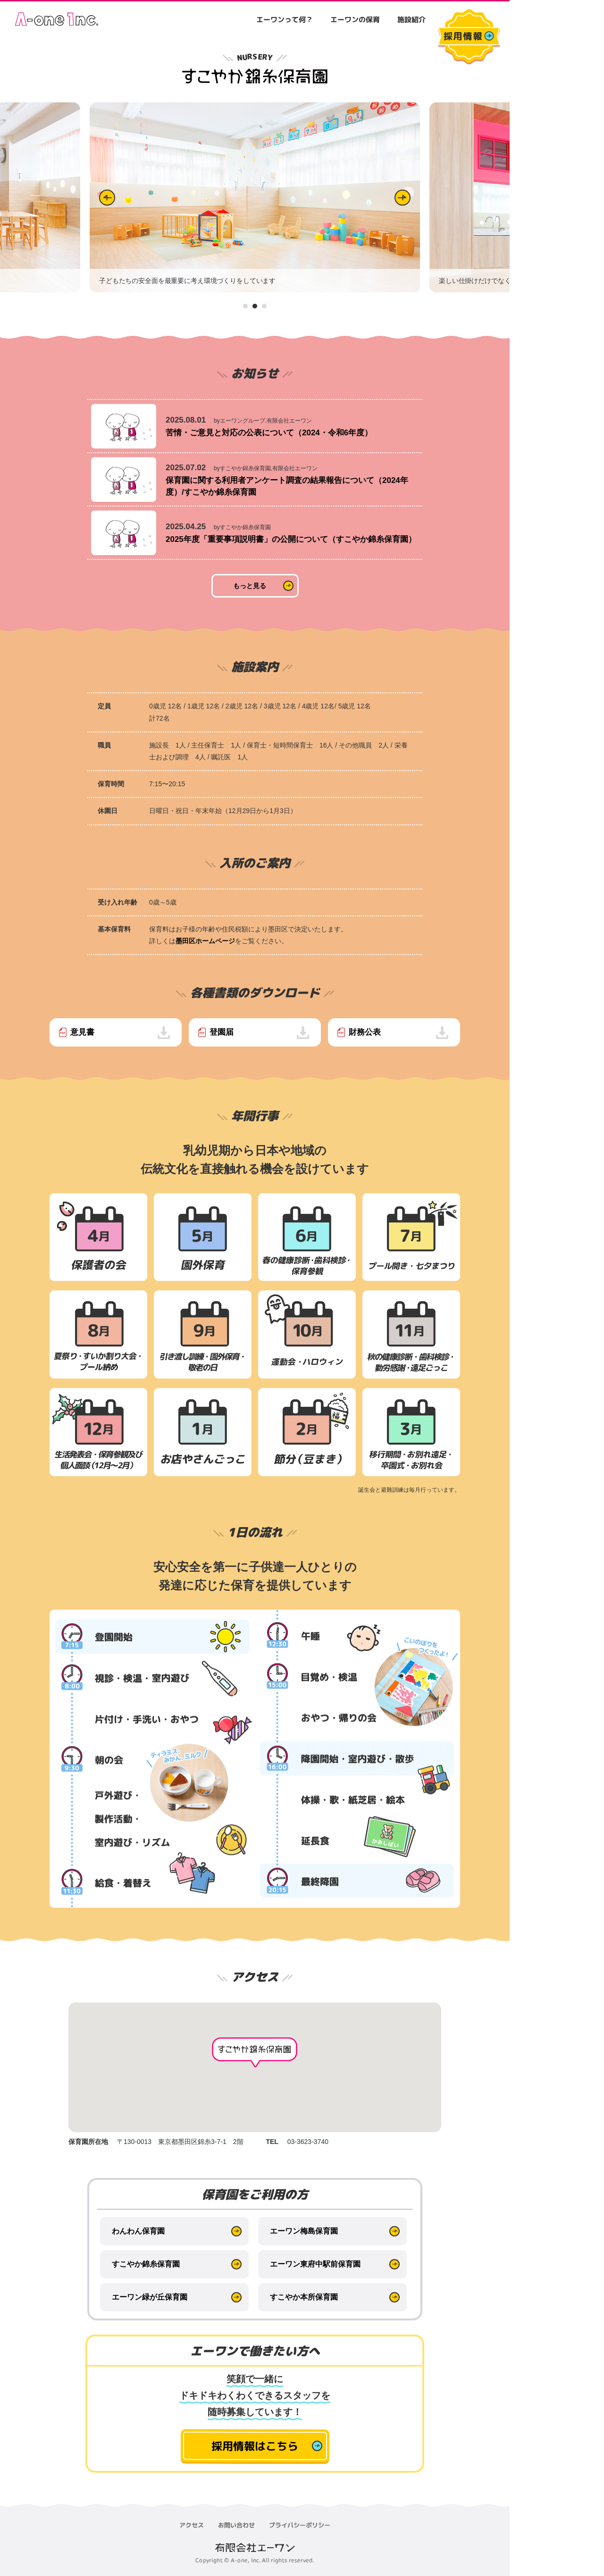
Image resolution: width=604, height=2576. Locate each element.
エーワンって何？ (284, 20)
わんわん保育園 (138, 2231)
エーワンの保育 (355, 20)
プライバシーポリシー (299, 2525)
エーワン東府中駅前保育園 (315, 2264)
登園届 (222, 1032)
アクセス (191, 2525)
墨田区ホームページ (205, 941)
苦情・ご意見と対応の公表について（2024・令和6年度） (269, 432)
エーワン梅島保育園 (304, 2231)
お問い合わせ (236, 2525)
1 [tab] (246, 306)
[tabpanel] (255, 197)
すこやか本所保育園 (304, 2297)
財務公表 (365, 1032)
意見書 (82, 1032)
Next (402, 198)
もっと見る (249, 586)
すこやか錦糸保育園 (146, 2264)
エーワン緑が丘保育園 (149, 2297)
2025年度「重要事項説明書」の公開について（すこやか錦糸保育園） (291, 539)
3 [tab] (265, 306)
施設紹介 (411, 20)
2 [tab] (255, 306)
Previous (107, 198)
